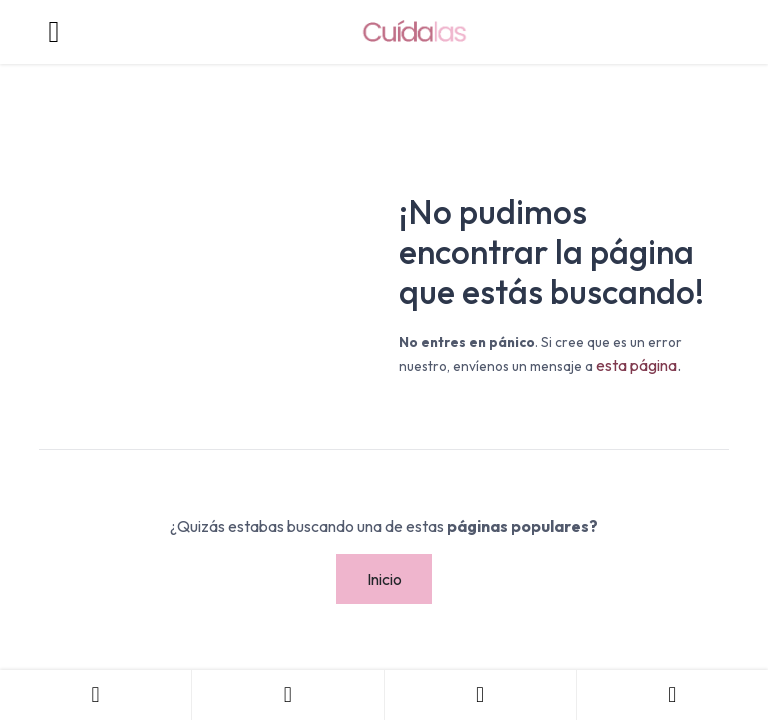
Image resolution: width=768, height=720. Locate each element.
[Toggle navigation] (54, 32)
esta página (636, 365)
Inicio (384, 579)
